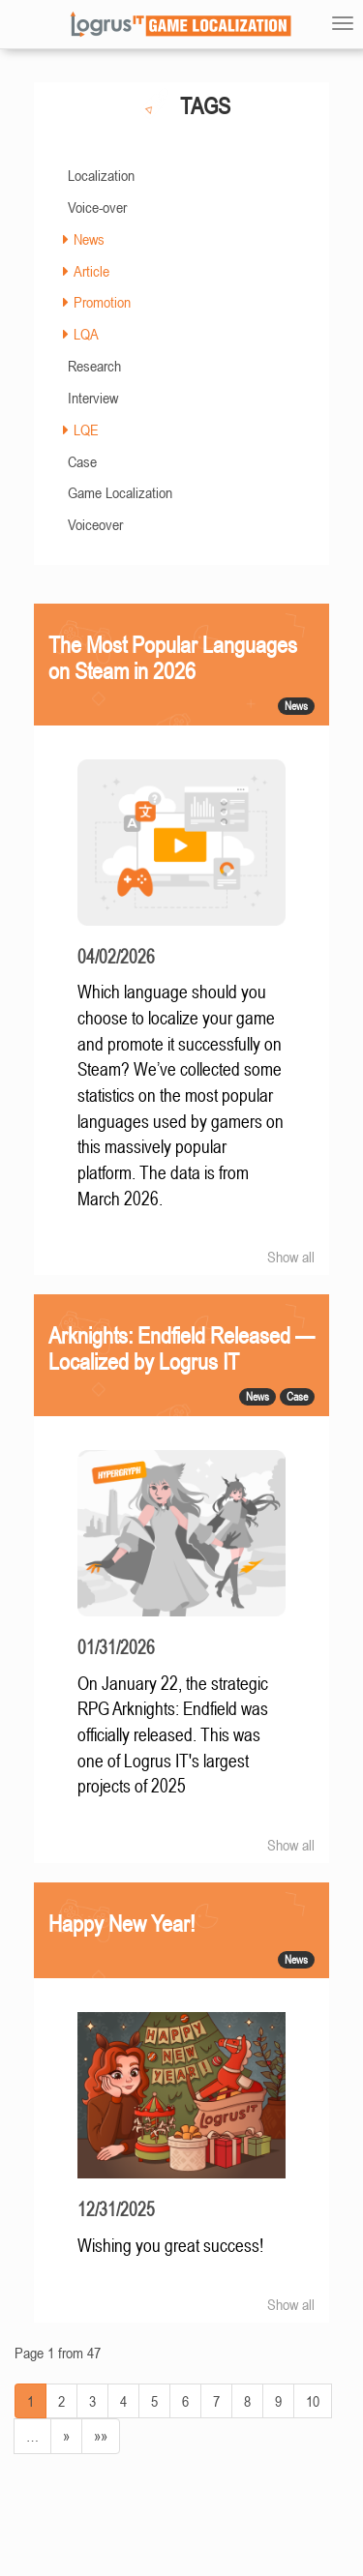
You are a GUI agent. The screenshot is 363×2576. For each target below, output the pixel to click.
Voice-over (97, 207)
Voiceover (95, 524)
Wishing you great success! (170, 2245)
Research (94, 365)
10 (312, 2401)
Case (82, 461)
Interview (93, 397)
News (89, 239)
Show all (291, 1256)
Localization (101, 175)
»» (100, 2435)
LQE (86, 429)
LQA (86, 333)
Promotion (102, 302)
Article (91, 271)
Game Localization (120, 492)
